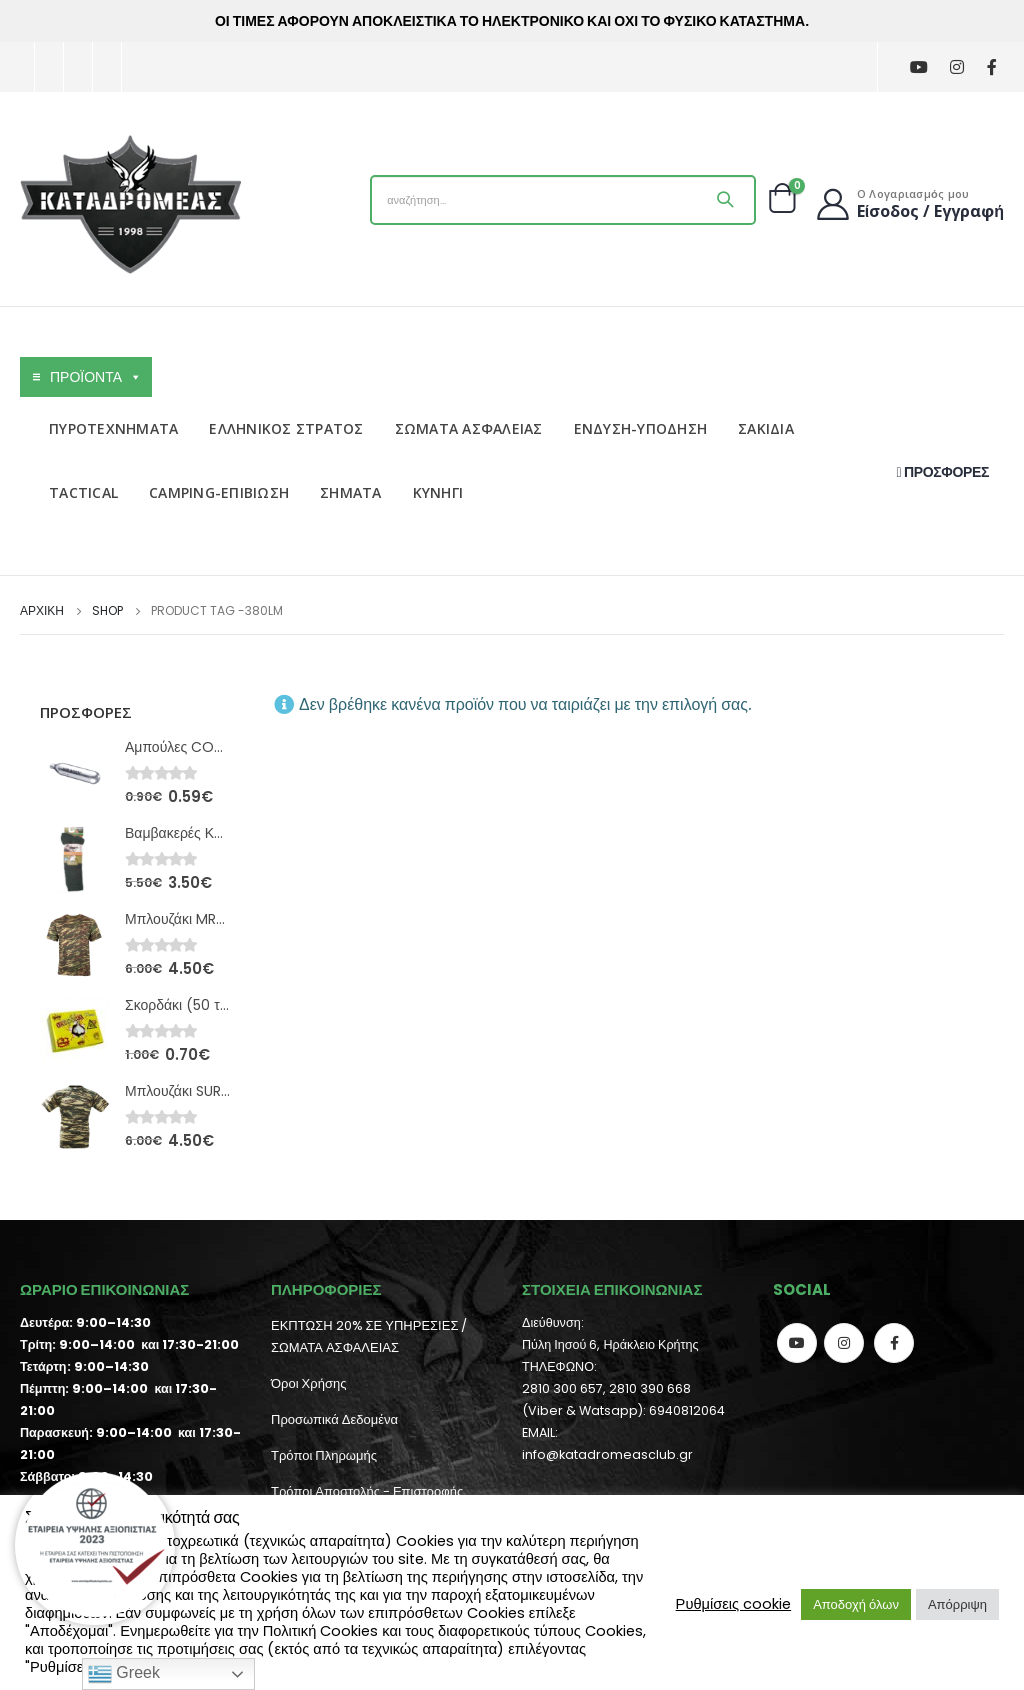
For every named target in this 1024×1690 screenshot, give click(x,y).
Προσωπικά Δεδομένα (334, 1419)
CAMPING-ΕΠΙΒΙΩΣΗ (219, 492)
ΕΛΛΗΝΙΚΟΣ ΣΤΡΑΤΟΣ (286, 428)
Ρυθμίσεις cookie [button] (734, 1604)
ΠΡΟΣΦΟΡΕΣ (943, 472)
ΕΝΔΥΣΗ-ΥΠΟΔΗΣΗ (641, 428)
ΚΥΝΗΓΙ (438, 492)
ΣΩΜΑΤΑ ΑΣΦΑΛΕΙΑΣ (469, 428)
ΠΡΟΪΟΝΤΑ (96, 377)
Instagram (844, 1343)
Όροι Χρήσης (308, 1383)
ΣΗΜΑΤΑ (351, 492)
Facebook (894, 1343)
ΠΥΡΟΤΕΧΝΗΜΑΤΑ (113, 428)
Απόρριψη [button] (957, 1604)
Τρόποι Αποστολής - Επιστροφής (367, 1491)
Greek (124, 1674)
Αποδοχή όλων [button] (856, 1604)
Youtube (797, 1343)
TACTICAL (83, 492)
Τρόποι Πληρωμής (324, 1455)
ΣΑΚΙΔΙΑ (766, 428)
